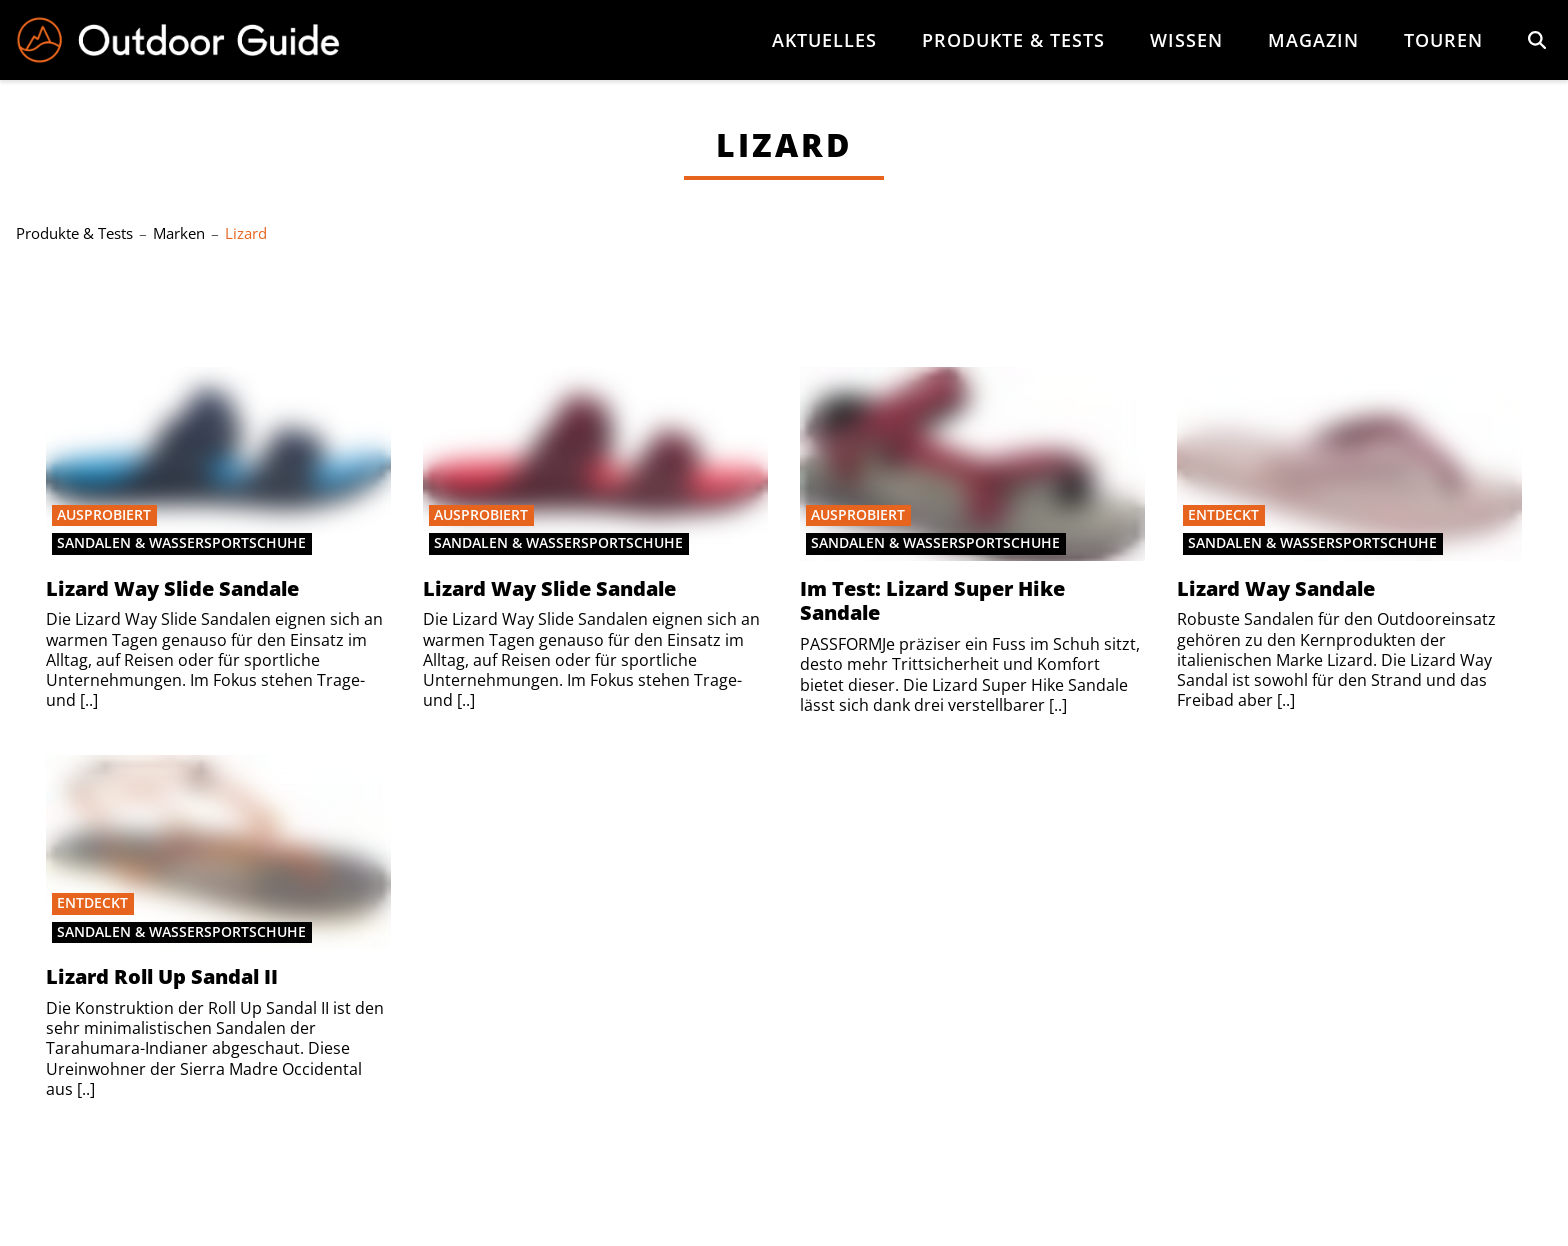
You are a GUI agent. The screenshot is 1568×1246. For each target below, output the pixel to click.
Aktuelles (824, 40)
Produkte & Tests (1013, 40)
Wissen (1186, 40)
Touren (1443, 40)
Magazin (1313, 40)
